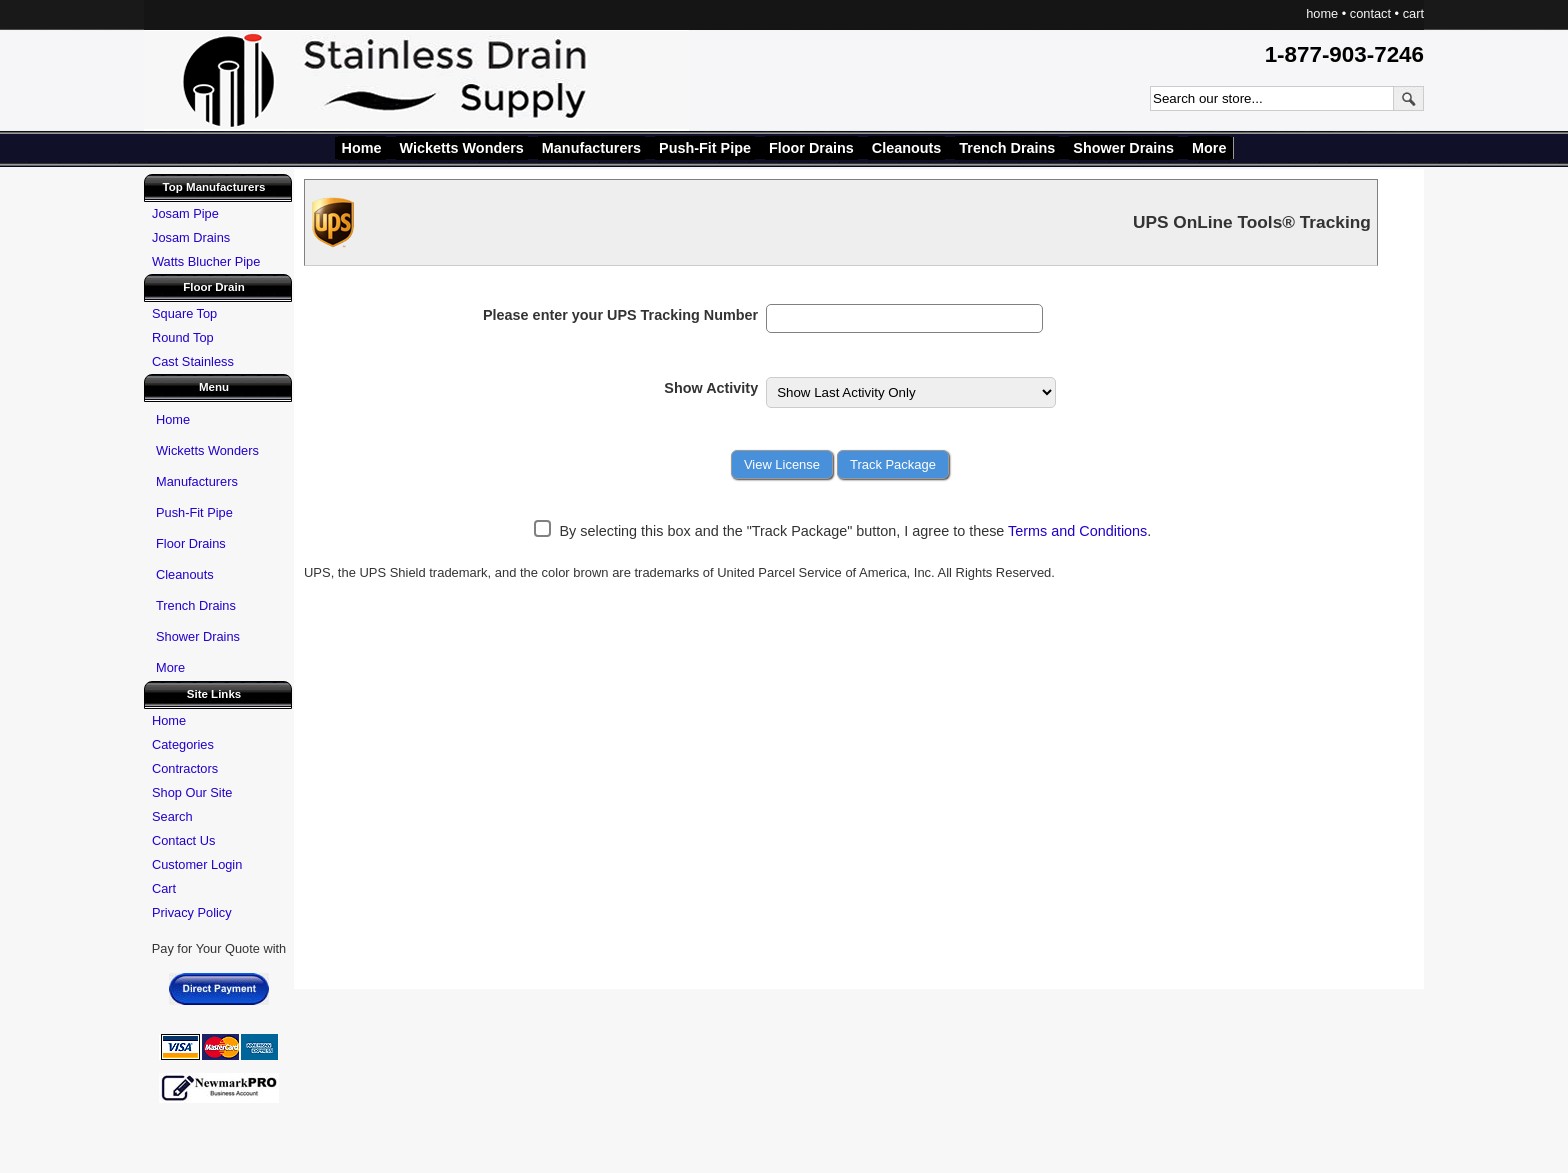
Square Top (184, 313)
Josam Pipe (185, 213)
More (1209, 148)
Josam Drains (191, 237)
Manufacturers (591, 148)
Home (362, 148)
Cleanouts (907, 148)
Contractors (185, 768)
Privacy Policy (192, 912)
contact (1370, 13)
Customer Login (197, 864)
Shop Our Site (192, 792)
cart (1413, 13)
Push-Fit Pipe (705, 148)
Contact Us (183, 840)
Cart (164, 888)
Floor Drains (811, 148)
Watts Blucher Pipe (206, 261)
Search (172, 816)
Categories (183, 744)
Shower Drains (1123, 148)
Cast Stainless (193, 361)
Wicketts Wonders (462, 148)
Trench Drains (1007, 148)
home (1322, 13)
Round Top (183, 337)
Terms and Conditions (1077, 531)
